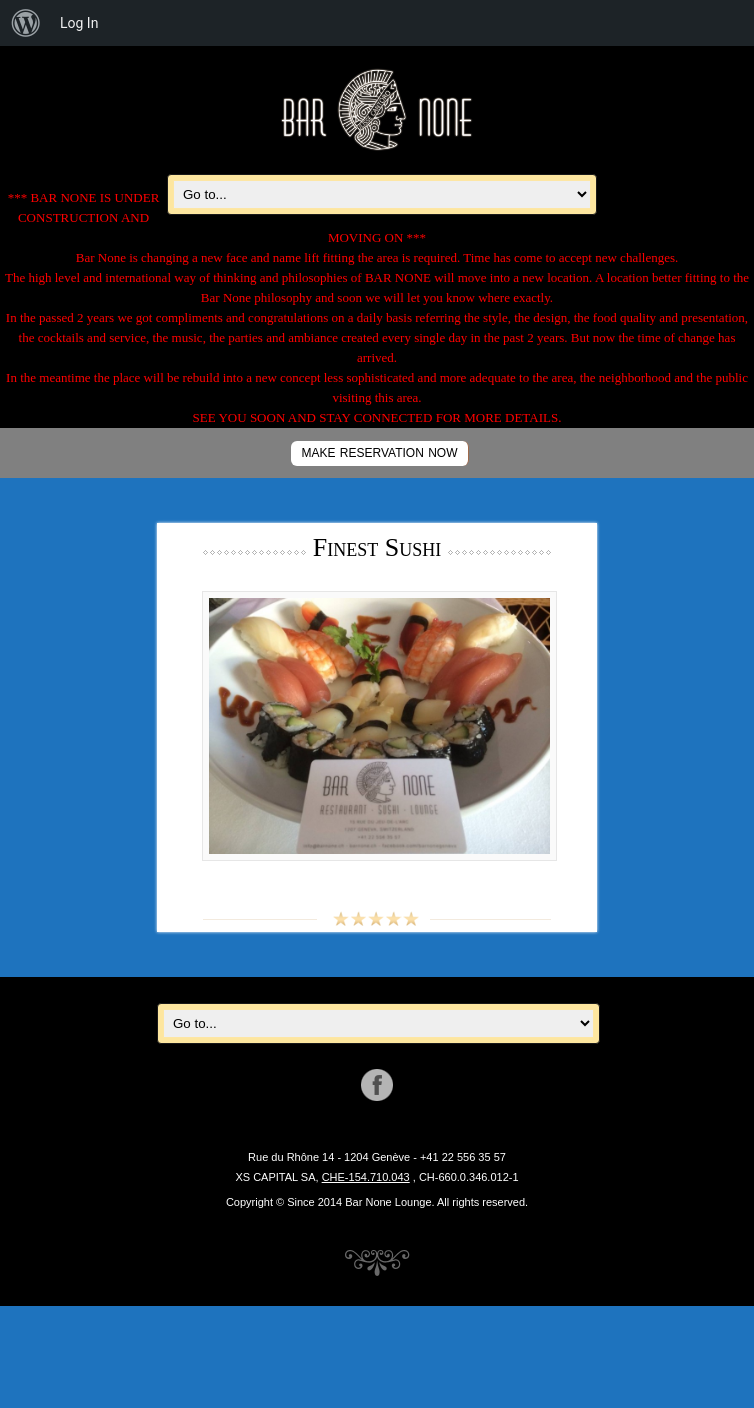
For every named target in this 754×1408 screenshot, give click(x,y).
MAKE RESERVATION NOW (379, 453)
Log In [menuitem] (79, 23)
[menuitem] (26, 23)
